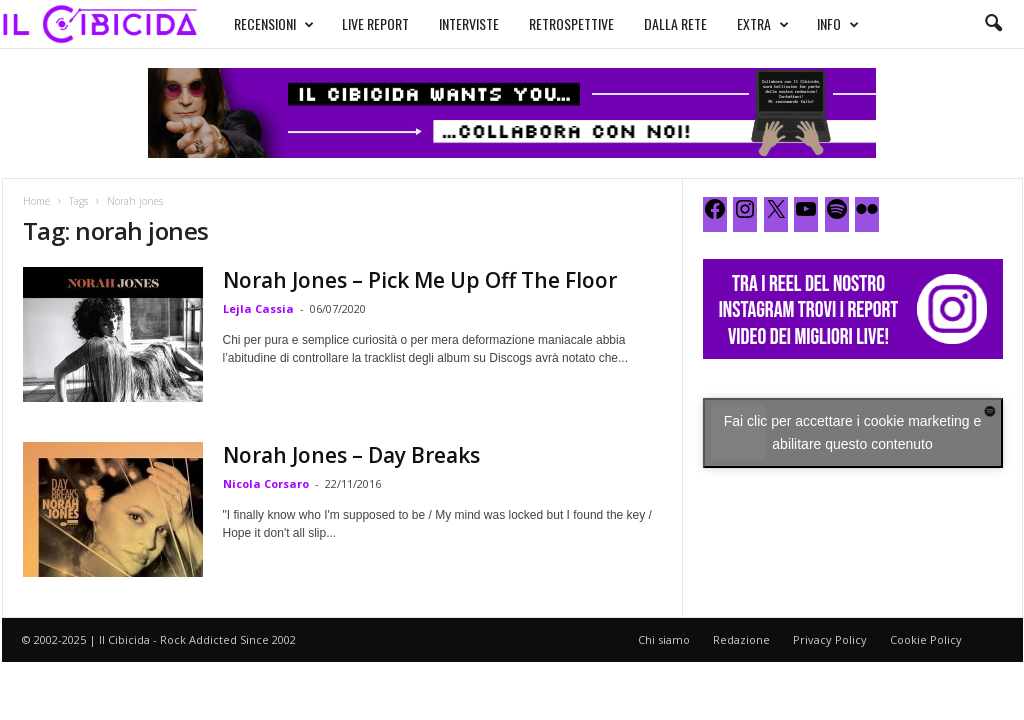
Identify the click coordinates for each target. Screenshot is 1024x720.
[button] (993, 24)
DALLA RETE (675, 23)
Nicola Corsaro (266, 483)
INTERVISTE (469, 23)
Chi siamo (664, 639)
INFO (838, 24)
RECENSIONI (274, 24)
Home (36, 201)
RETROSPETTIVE (571, 23)
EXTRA (763, 24)
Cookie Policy (926, 639)
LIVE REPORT (375, 23)
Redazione (741, 639)
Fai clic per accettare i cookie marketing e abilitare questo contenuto (853, 432)
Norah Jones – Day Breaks (351, 455)
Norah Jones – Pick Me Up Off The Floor (420, 280)
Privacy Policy (830, 639)
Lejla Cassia (258, 308)
